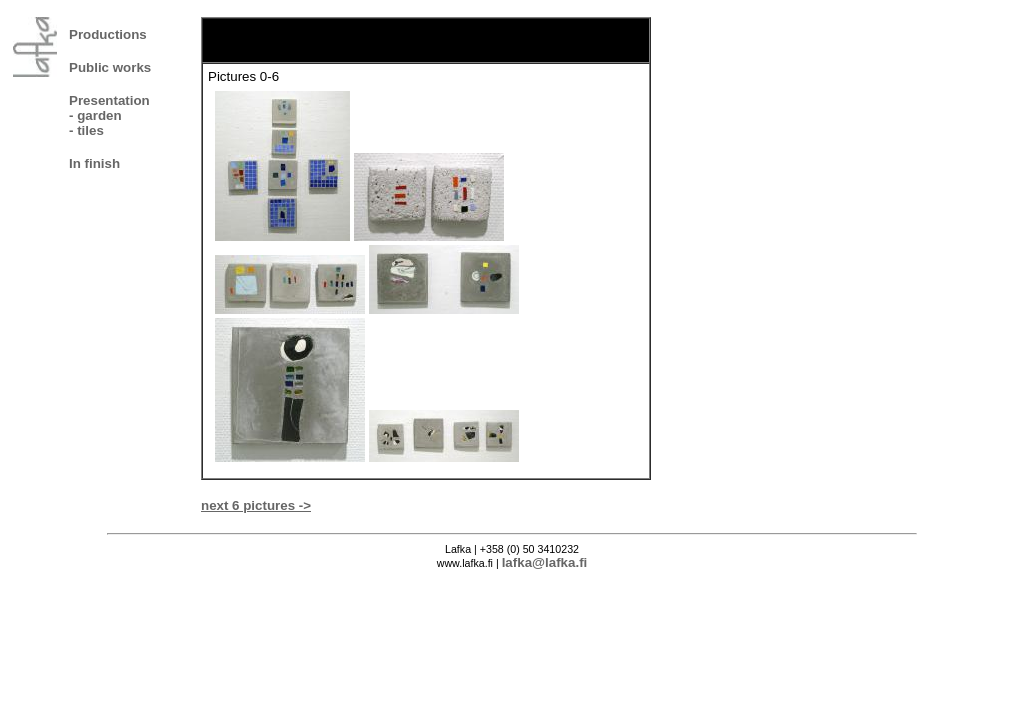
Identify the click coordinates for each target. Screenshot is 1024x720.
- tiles (86, 130)
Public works (110, 67)
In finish (94, 163)
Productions (108, 34)
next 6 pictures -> (256, 505)
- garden (95, 115)
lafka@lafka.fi (545, 562)
